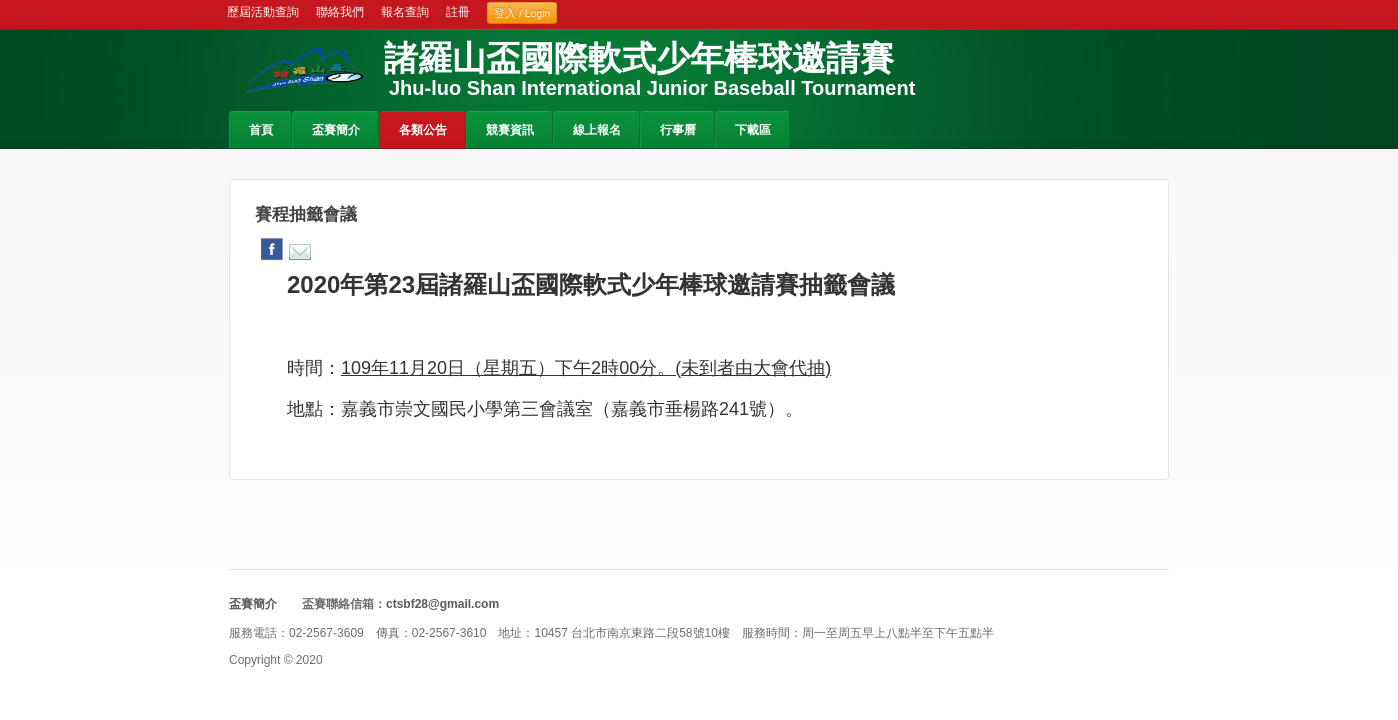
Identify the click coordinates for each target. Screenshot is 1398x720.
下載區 (753, 130)
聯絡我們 (340, 12)
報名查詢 (405, 12)
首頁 (261, 130)
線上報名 (597, 130)
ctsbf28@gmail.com (442, 604)
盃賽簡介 (336, 130)
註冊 (458, 12)
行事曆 (678, 130)
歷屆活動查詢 (263, 12)
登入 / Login (522, 13)
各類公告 (423, 130)
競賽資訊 (510, 130)
